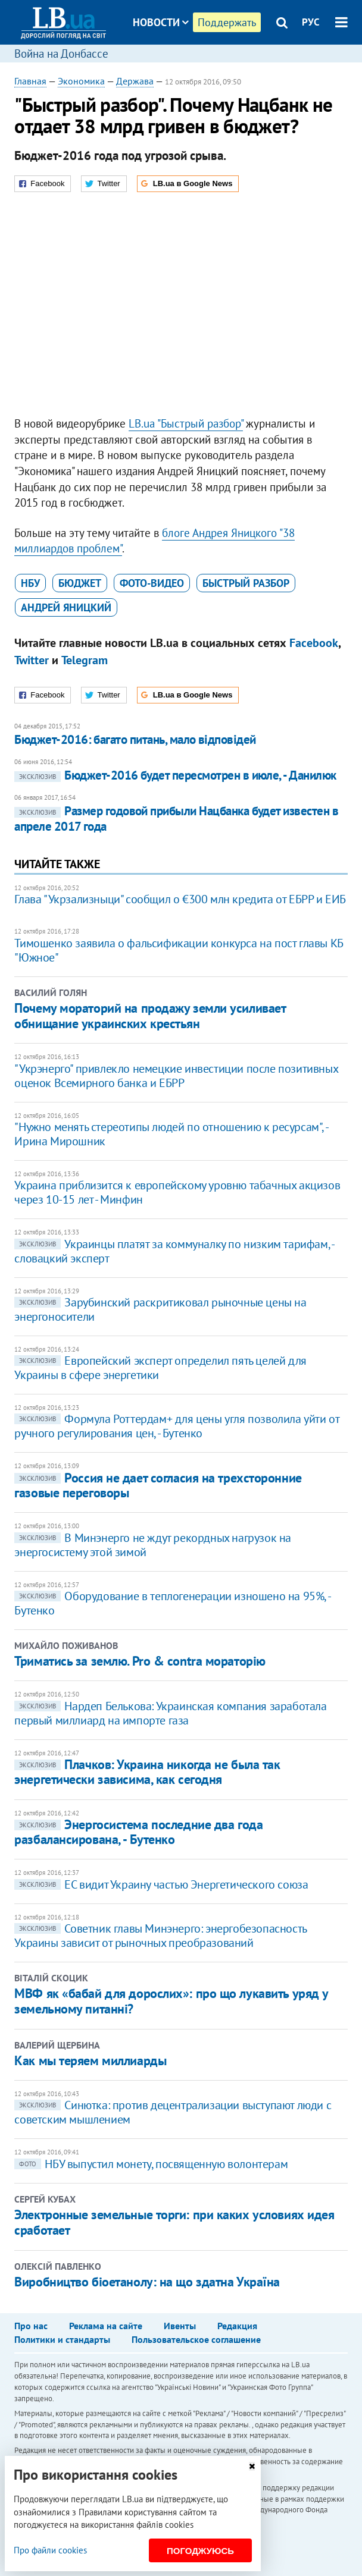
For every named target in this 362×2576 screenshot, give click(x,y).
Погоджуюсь (200, 2551)
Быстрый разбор (245, 583)
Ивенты (180, 2326)
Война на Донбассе (61, 53)
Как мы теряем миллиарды (90, 2060)
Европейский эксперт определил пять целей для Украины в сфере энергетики (160, 1368)
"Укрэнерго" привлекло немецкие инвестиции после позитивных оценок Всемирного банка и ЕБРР (176, 1076)
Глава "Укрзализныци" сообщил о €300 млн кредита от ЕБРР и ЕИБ (180, 899)
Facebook (313, 643)
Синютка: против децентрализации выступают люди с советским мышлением (172, 2112)
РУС (311, 22)
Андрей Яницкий (66, 607)
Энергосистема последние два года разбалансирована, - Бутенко (138, 1832)
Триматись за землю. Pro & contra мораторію (140, 1661)
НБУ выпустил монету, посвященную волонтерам (151, 2164)
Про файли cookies (50, 2550)
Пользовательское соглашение (196, 2339)
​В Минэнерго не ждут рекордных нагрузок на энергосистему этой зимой (152, 1545)
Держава (135, 81)
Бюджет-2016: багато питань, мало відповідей (134, 739)
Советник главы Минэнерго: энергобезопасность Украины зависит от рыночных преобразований (160, 1935)
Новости (161, 22)
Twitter (31, 660)
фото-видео (152, 583)
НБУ (30, 583)
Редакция (237, 2326)
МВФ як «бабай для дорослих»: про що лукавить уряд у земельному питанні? (171, 2001)
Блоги (192, 67)
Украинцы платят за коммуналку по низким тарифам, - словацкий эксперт (173, 1251)
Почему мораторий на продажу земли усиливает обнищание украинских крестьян (149, 1016)
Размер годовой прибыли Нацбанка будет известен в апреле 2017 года (176, 818)
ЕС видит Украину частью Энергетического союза (161, 1884)
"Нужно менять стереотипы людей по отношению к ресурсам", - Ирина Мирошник (170, 1134)
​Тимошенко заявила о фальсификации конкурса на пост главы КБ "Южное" (178, 950)
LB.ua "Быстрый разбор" (186, 423)
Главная (30, 81)
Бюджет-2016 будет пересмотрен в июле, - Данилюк (175, 775)
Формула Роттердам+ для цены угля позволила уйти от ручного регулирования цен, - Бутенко (176, 1426)
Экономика (81, 81)
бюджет (79, 583)
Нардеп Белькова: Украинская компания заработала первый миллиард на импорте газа (170, 1713)
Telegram (84, 660)
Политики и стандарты (62, 2339)
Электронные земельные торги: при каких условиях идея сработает (174, 2222)
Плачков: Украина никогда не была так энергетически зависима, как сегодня (147, 1772)
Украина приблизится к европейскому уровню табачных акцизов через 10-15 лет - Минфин (177, 1192)
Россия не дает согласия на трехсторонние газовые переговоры (157, 1485)
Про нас (31, 2326)
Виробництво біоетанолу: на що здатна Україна (147, 2281)
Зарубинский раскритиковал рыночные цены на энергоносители (160, 1309)
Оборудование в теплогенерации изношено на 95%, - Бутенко (172, 1603)
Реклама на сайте (105, 2326)
